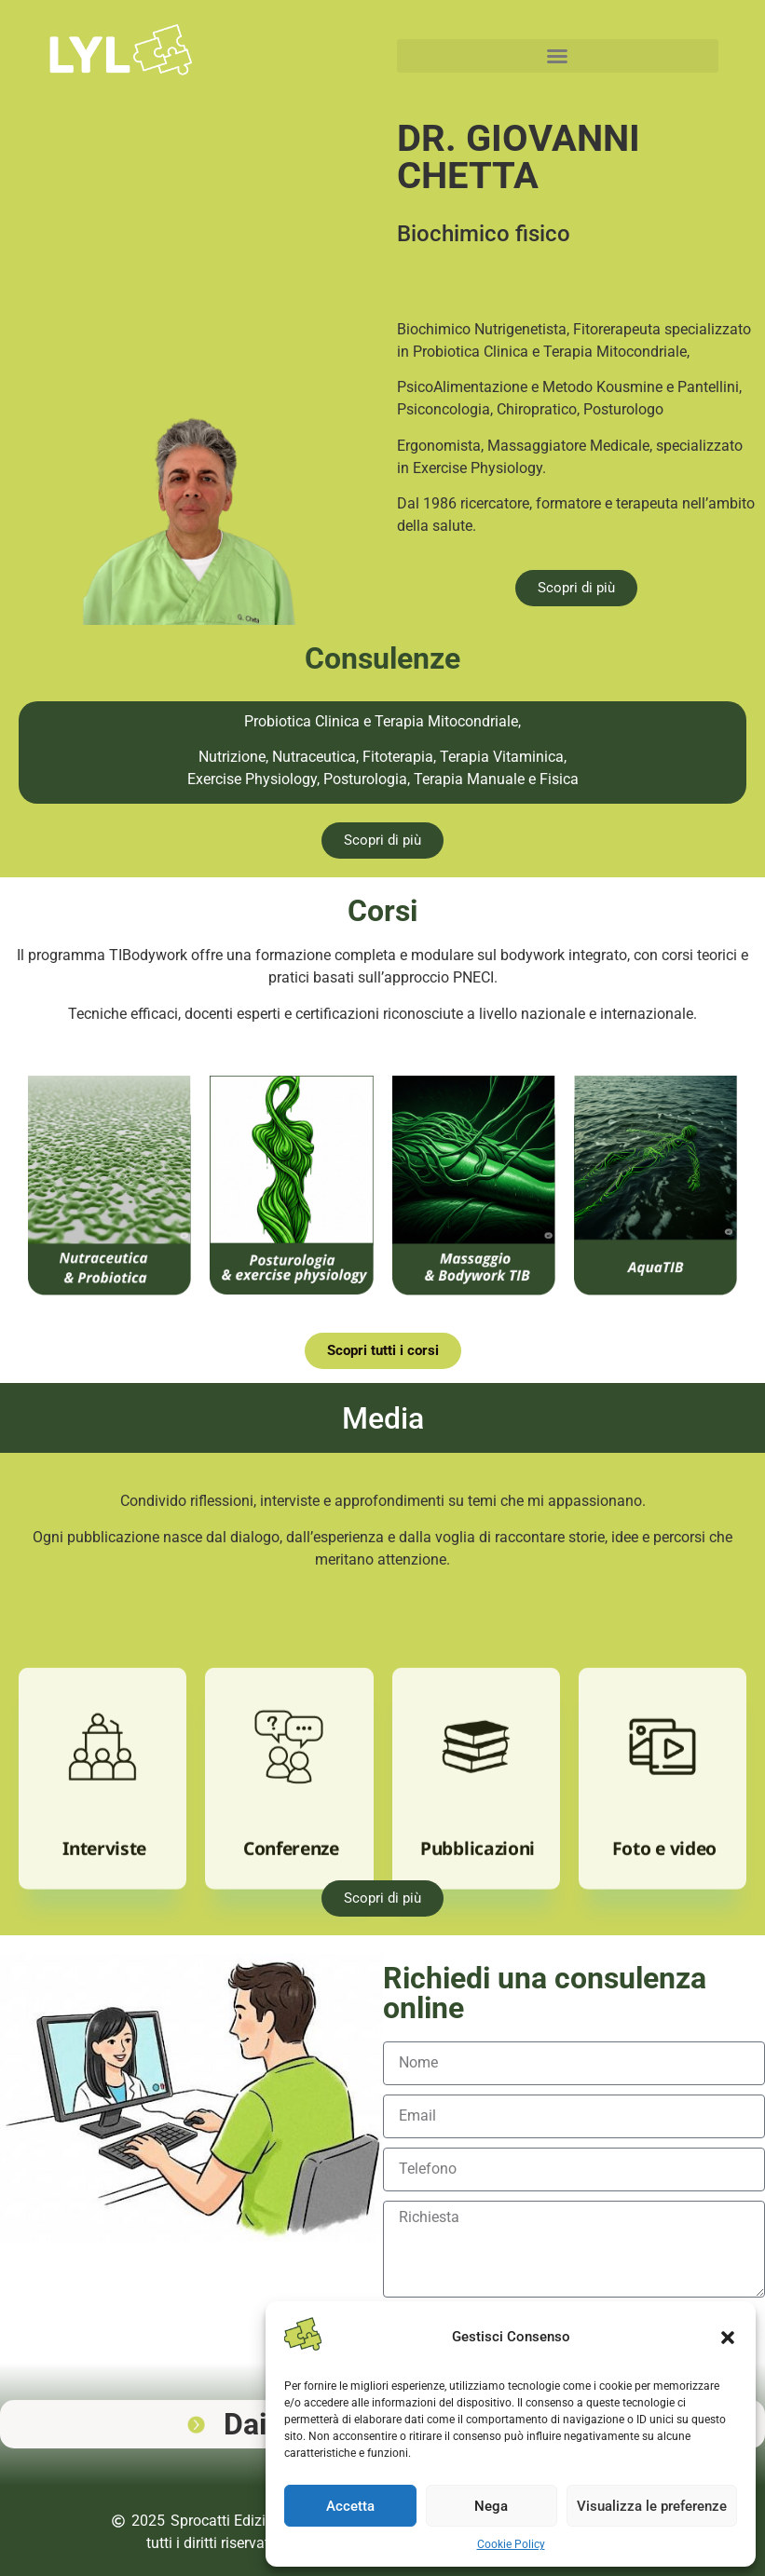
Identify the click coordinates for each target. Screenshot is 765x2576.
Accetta (350, 2506)
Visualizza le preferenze (652, 2506)
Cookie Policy (511, 2544)
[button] (727, 2337)
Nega (491, 2506)
